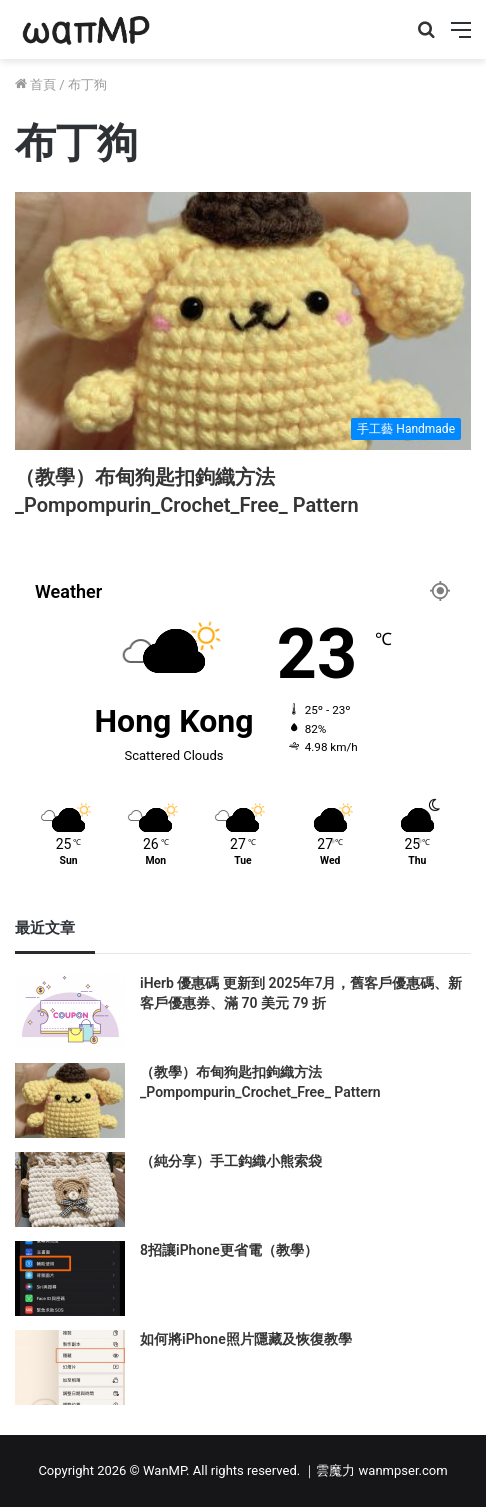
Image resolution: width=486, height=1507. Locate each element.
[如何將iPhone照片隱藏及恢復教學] (70, 1367)
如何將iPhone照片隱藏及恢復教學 (246, 1339)
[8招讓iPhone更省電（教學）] (70, 1278)
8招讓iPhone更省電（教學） (229, 1250)
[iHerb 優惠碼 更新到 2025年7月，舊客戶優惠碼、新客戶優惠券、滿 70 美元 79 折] (70, 1011)
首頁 (35, 84)
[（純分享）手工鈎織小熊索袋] (70, 1189)
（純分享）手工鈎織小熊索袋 (231, 1161)
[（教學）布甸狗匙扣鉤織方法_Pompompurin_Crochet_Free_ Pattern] (243, 320)
